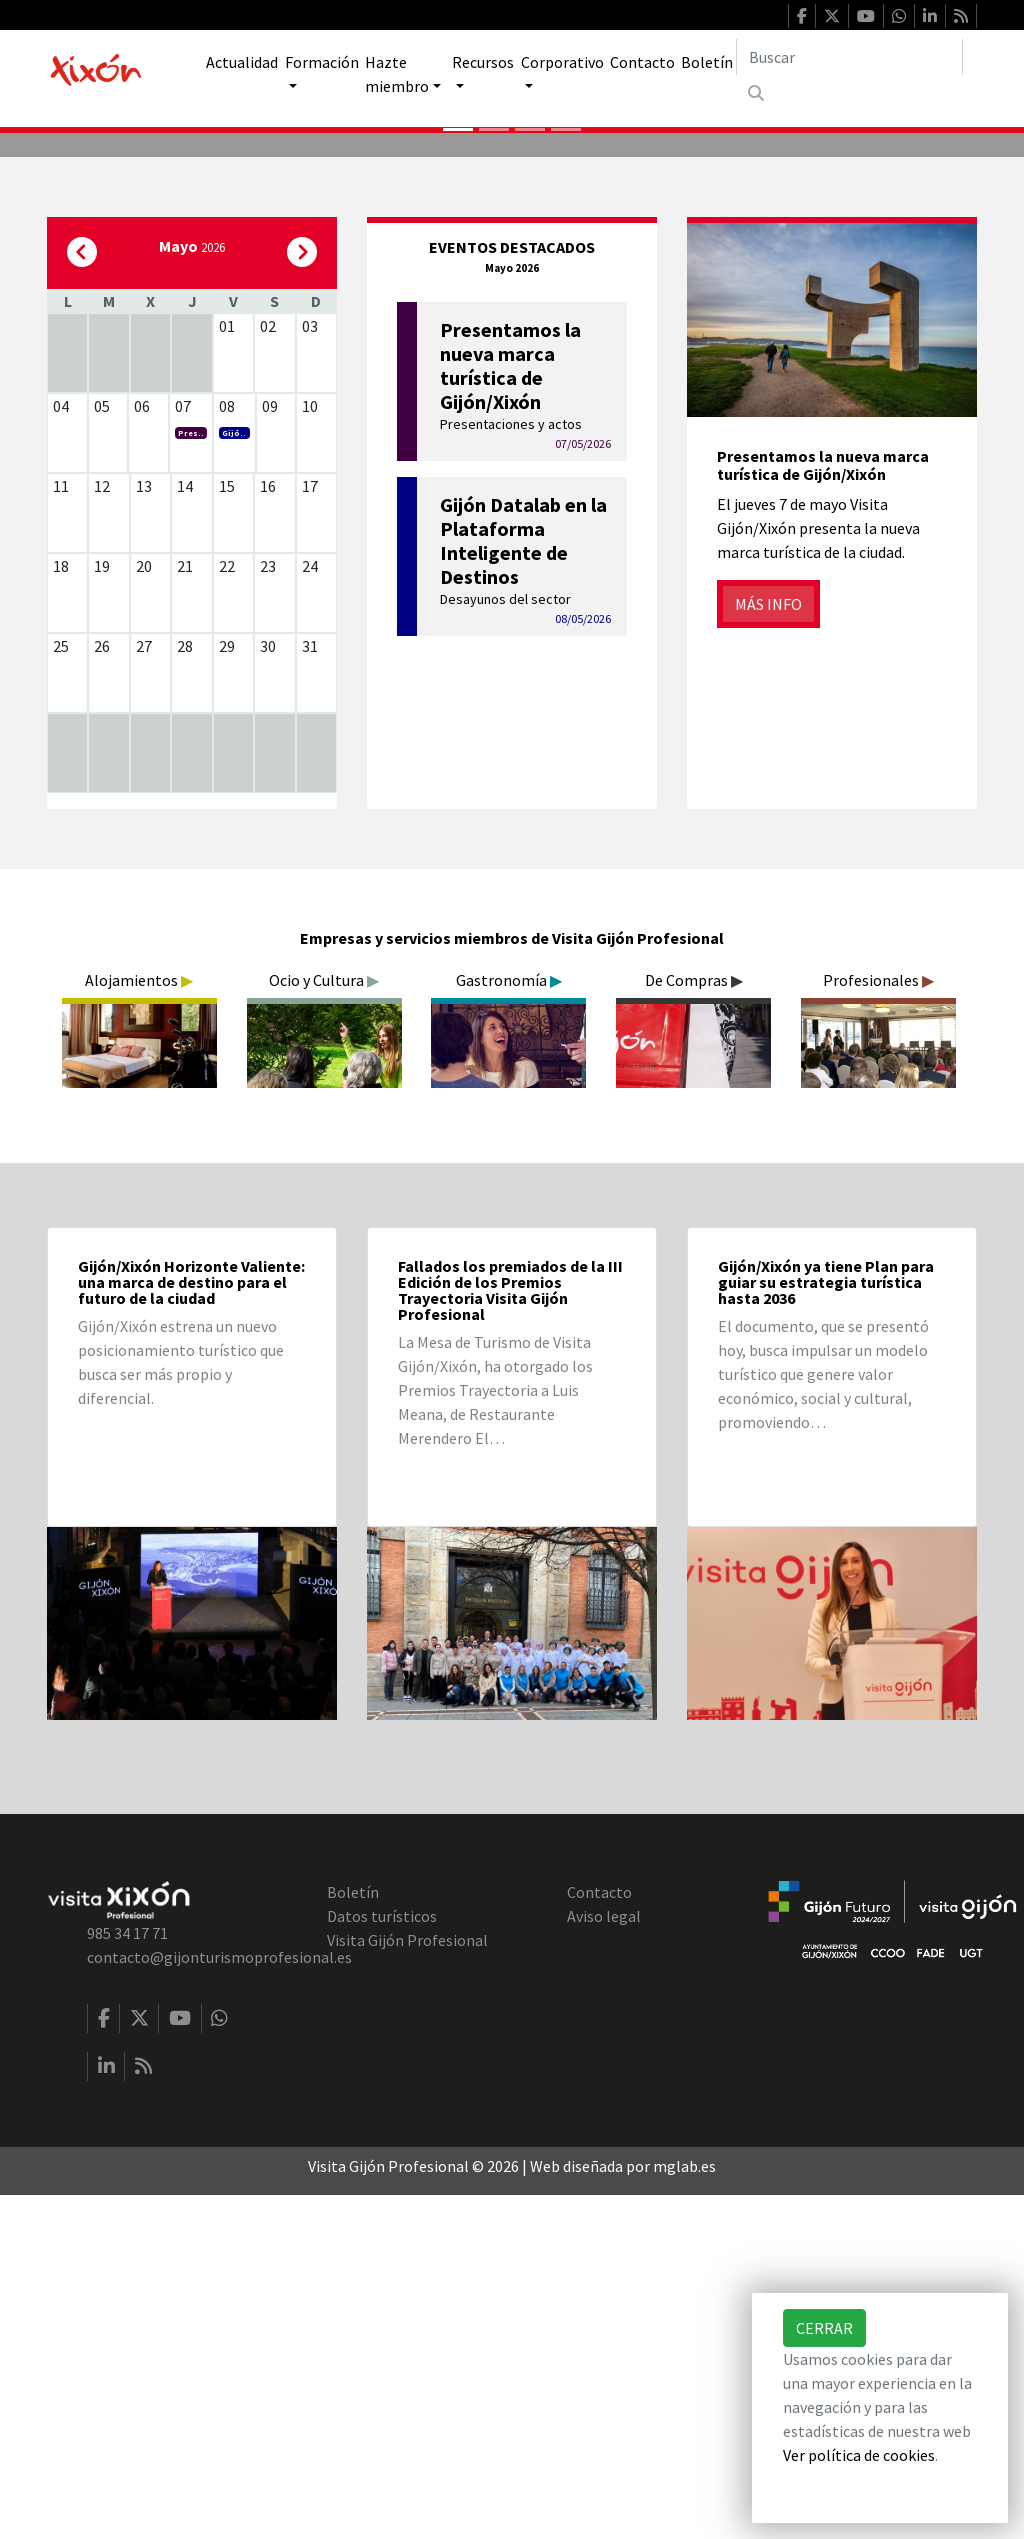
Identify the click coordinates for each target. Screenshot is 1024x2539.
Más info (768, 948)
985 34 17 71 (127, 2277)
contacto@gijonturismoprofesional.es (219, 2301)
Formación (322, 62)
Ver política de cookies (859, 2455)
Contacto (642, 62)
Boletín (707, 62)
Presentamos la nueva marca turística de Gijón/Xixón (823, 809)
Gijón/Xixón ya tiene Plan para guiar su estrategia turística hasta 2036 (826, 1626)
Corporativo (562, 62)
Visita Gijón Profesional (407, 2284)
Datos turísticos (382, 2260)
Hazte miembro (397, 74)
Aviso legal (604, 2260)
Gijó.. (234, 777)
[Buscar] (849, 57)
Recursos (483, 62)
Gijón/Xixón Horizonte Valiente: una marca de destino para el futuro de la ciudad (191, 1626)
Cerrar (824, 2328)
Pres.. (191, 777)
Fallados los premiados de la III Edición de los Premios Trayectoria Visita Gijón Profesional (510, 1634)
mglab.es (684, 2510)
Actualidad (242, 62)
